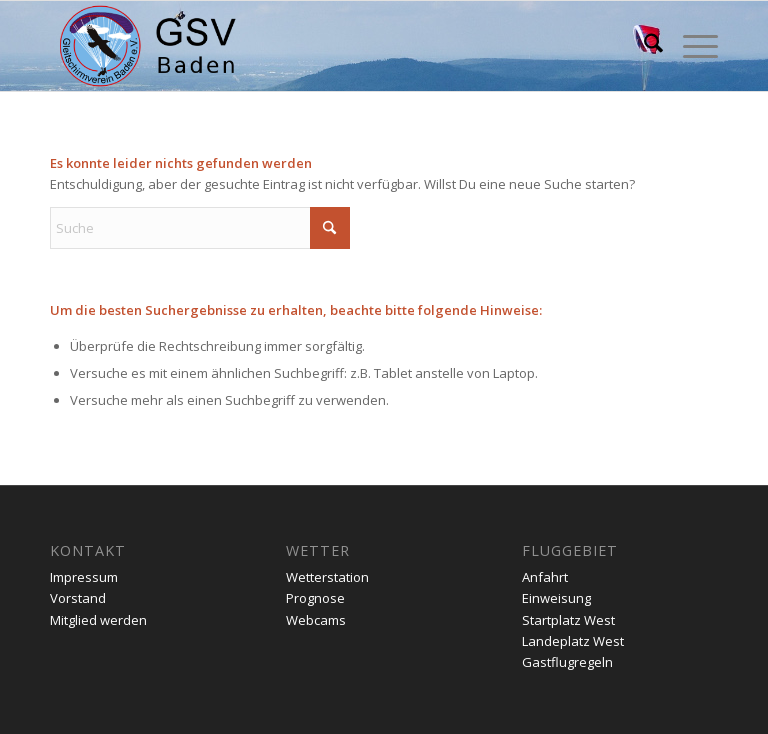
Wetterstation (327, 577)
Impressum (84, 577)
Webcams (316, 620)
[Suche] (643, 46)
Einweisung (556, 598)
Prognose (315, 598)
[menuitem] (643, 46)
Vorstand (78, 598)
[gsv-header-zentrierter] (148, 46)
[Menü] (690, 46)
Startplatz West (568, 620)
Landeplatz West (573, 641)
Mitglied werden (98, 620)
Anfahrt (545, 577)
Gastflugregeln (567, 662)
